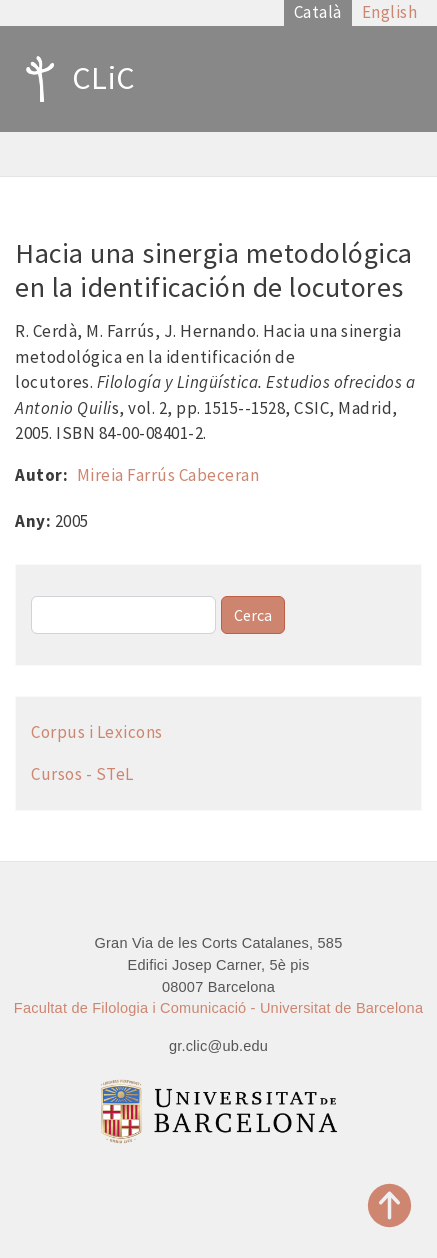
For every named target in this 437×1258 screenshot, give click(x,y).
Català (318, 12)
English (390, 12)
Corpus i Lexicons (97, 732)
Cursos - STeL (82, 774)
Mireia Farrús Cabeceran (168, 475)
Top (390, 1205)
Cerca (253, 615)
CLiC (75, 79)
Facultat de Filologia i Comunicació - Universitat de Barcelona (218, 1008)
